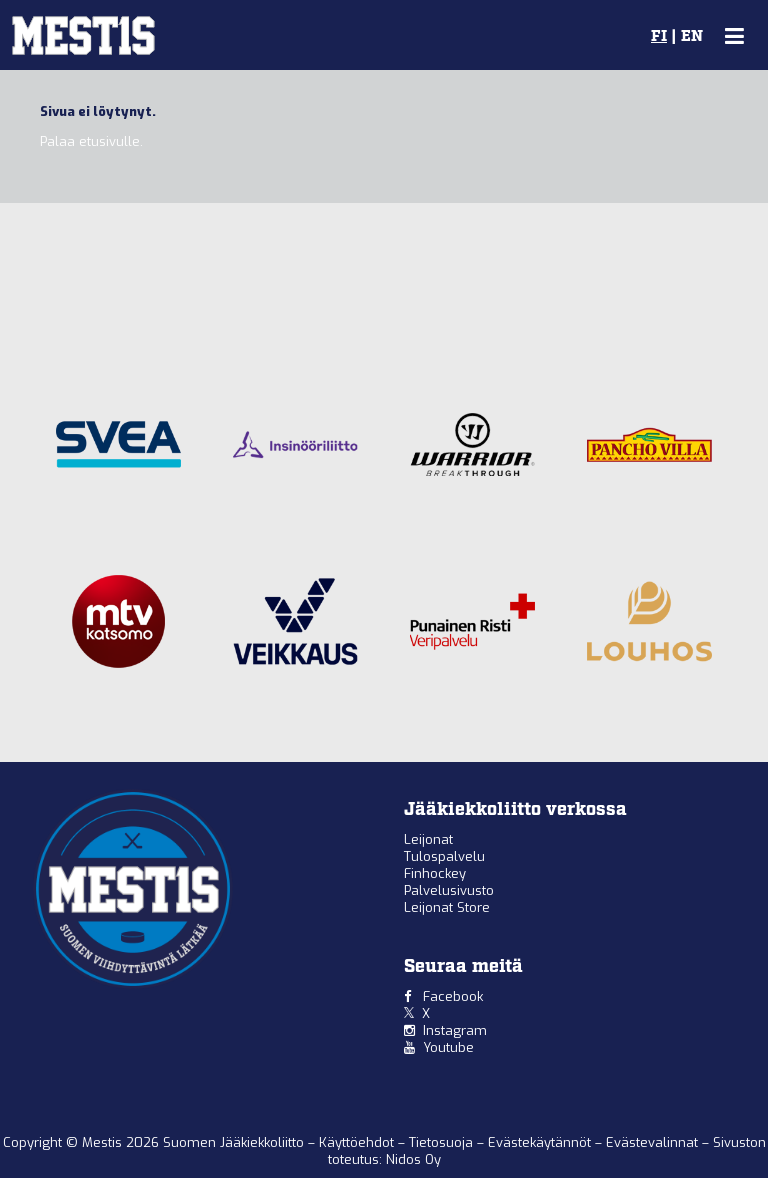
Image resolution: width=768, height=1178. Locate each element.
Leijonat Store (447, 907)
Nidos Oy (413, 1159)
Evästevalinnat (652, 1142)
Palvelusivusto (449, 890)
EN (692, 37)
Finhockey (435, 873)
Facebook (453, 996)
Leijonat (428, 839)
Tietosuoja (443, 1142)
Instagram (455, 1030)
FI (659, 37)
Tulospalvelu (444, 856)
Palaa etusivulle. (91, 141)
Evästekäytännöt (541, 1142)
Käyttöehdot (358, 1142)
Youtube (448, 1047)
